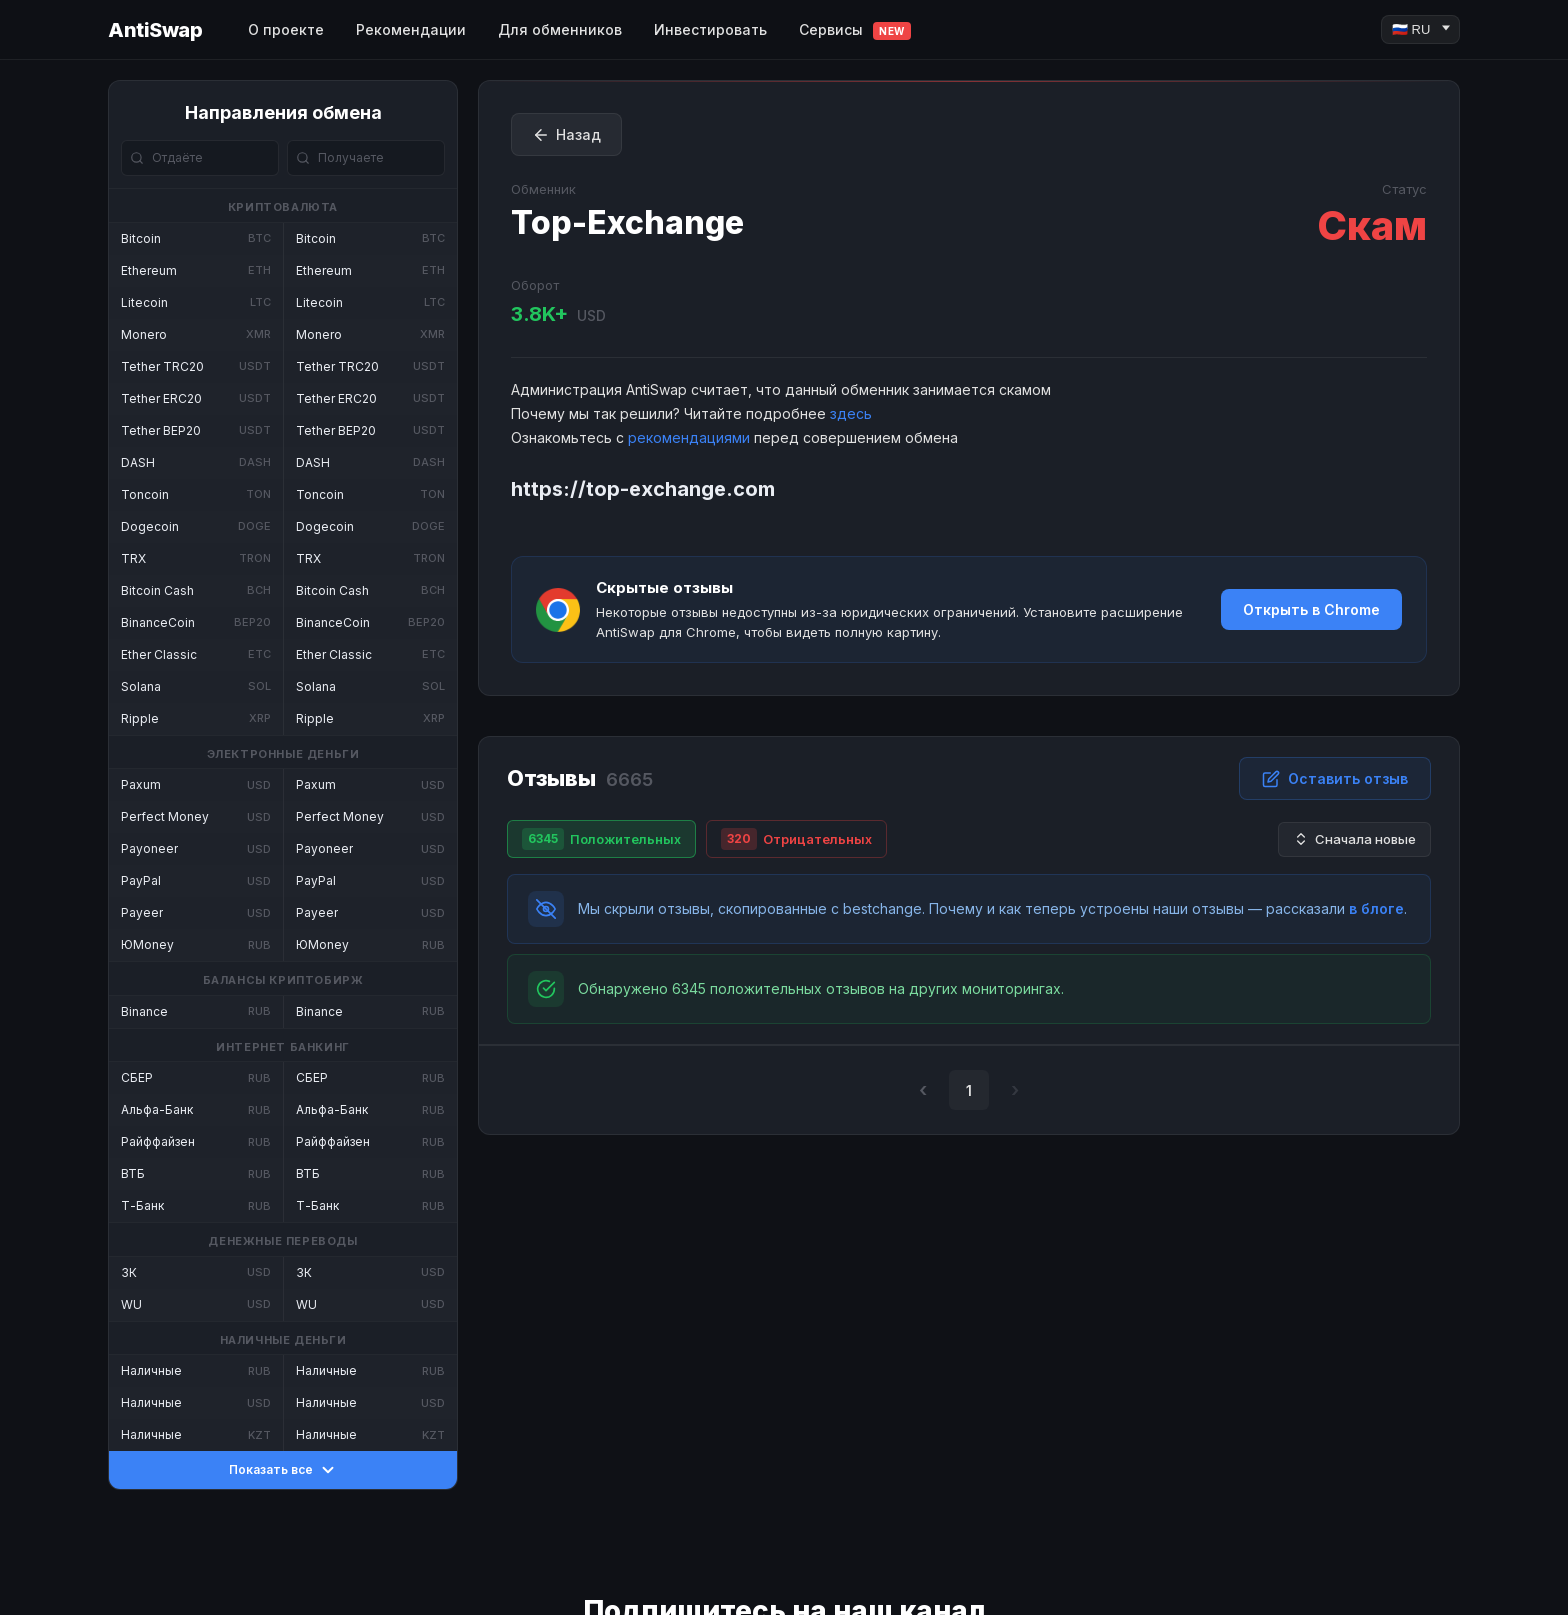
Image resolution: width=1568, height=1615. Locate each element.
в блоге (1376, 908)
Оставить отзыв (1335, 779)
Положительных (601, 839)
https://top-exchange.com (643, 489)
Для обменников (560, 29)
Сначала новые (1354, 839)
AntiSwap (155, 30)
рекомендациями (689, 437)
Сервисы (855, 30)
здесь (851, 413)
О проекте (286, 29)
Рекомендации (411, 29)
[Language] (1420, 29)
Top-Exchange (627, 222)
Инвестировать (710, 29)
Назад (566, 135)
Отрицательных (796, 839)
